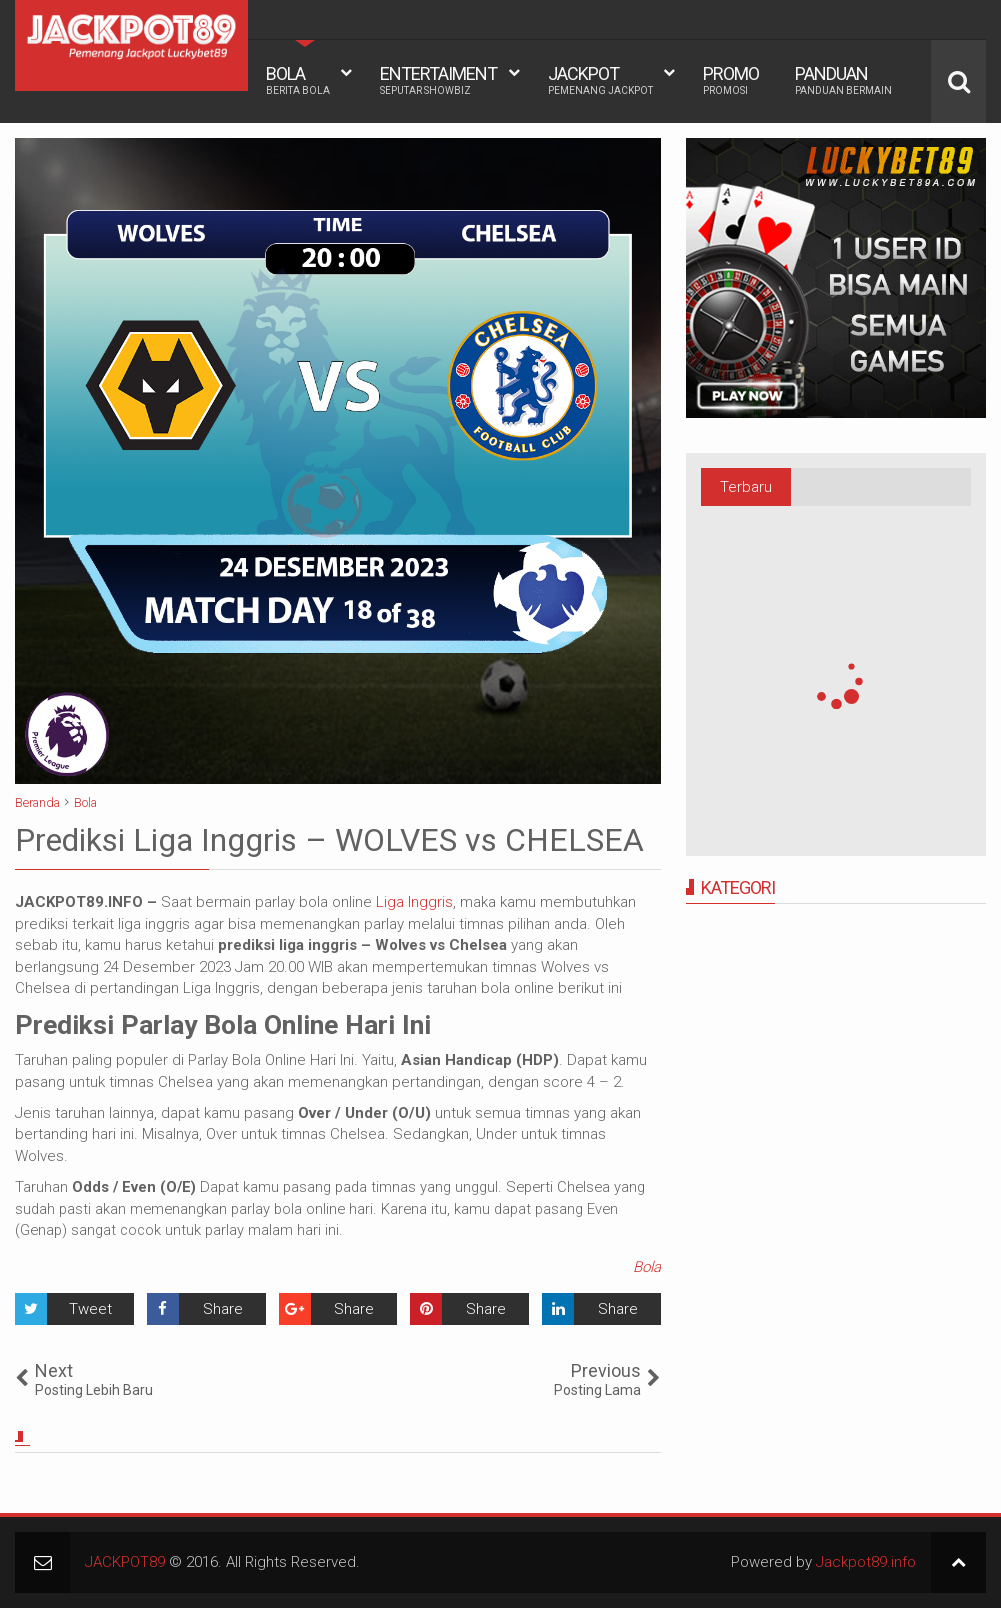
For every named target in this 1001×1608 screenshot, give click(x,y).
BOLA (298, 80)
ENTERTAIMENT (438, 80)
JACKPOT (600, 80)
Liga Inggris (414, 902)
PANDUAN (843, 80)
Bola (647, 1267)
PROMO (731, 80)
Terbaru (746, 487)
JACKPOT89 (125, 1562)
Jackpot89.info (866, 1562)
